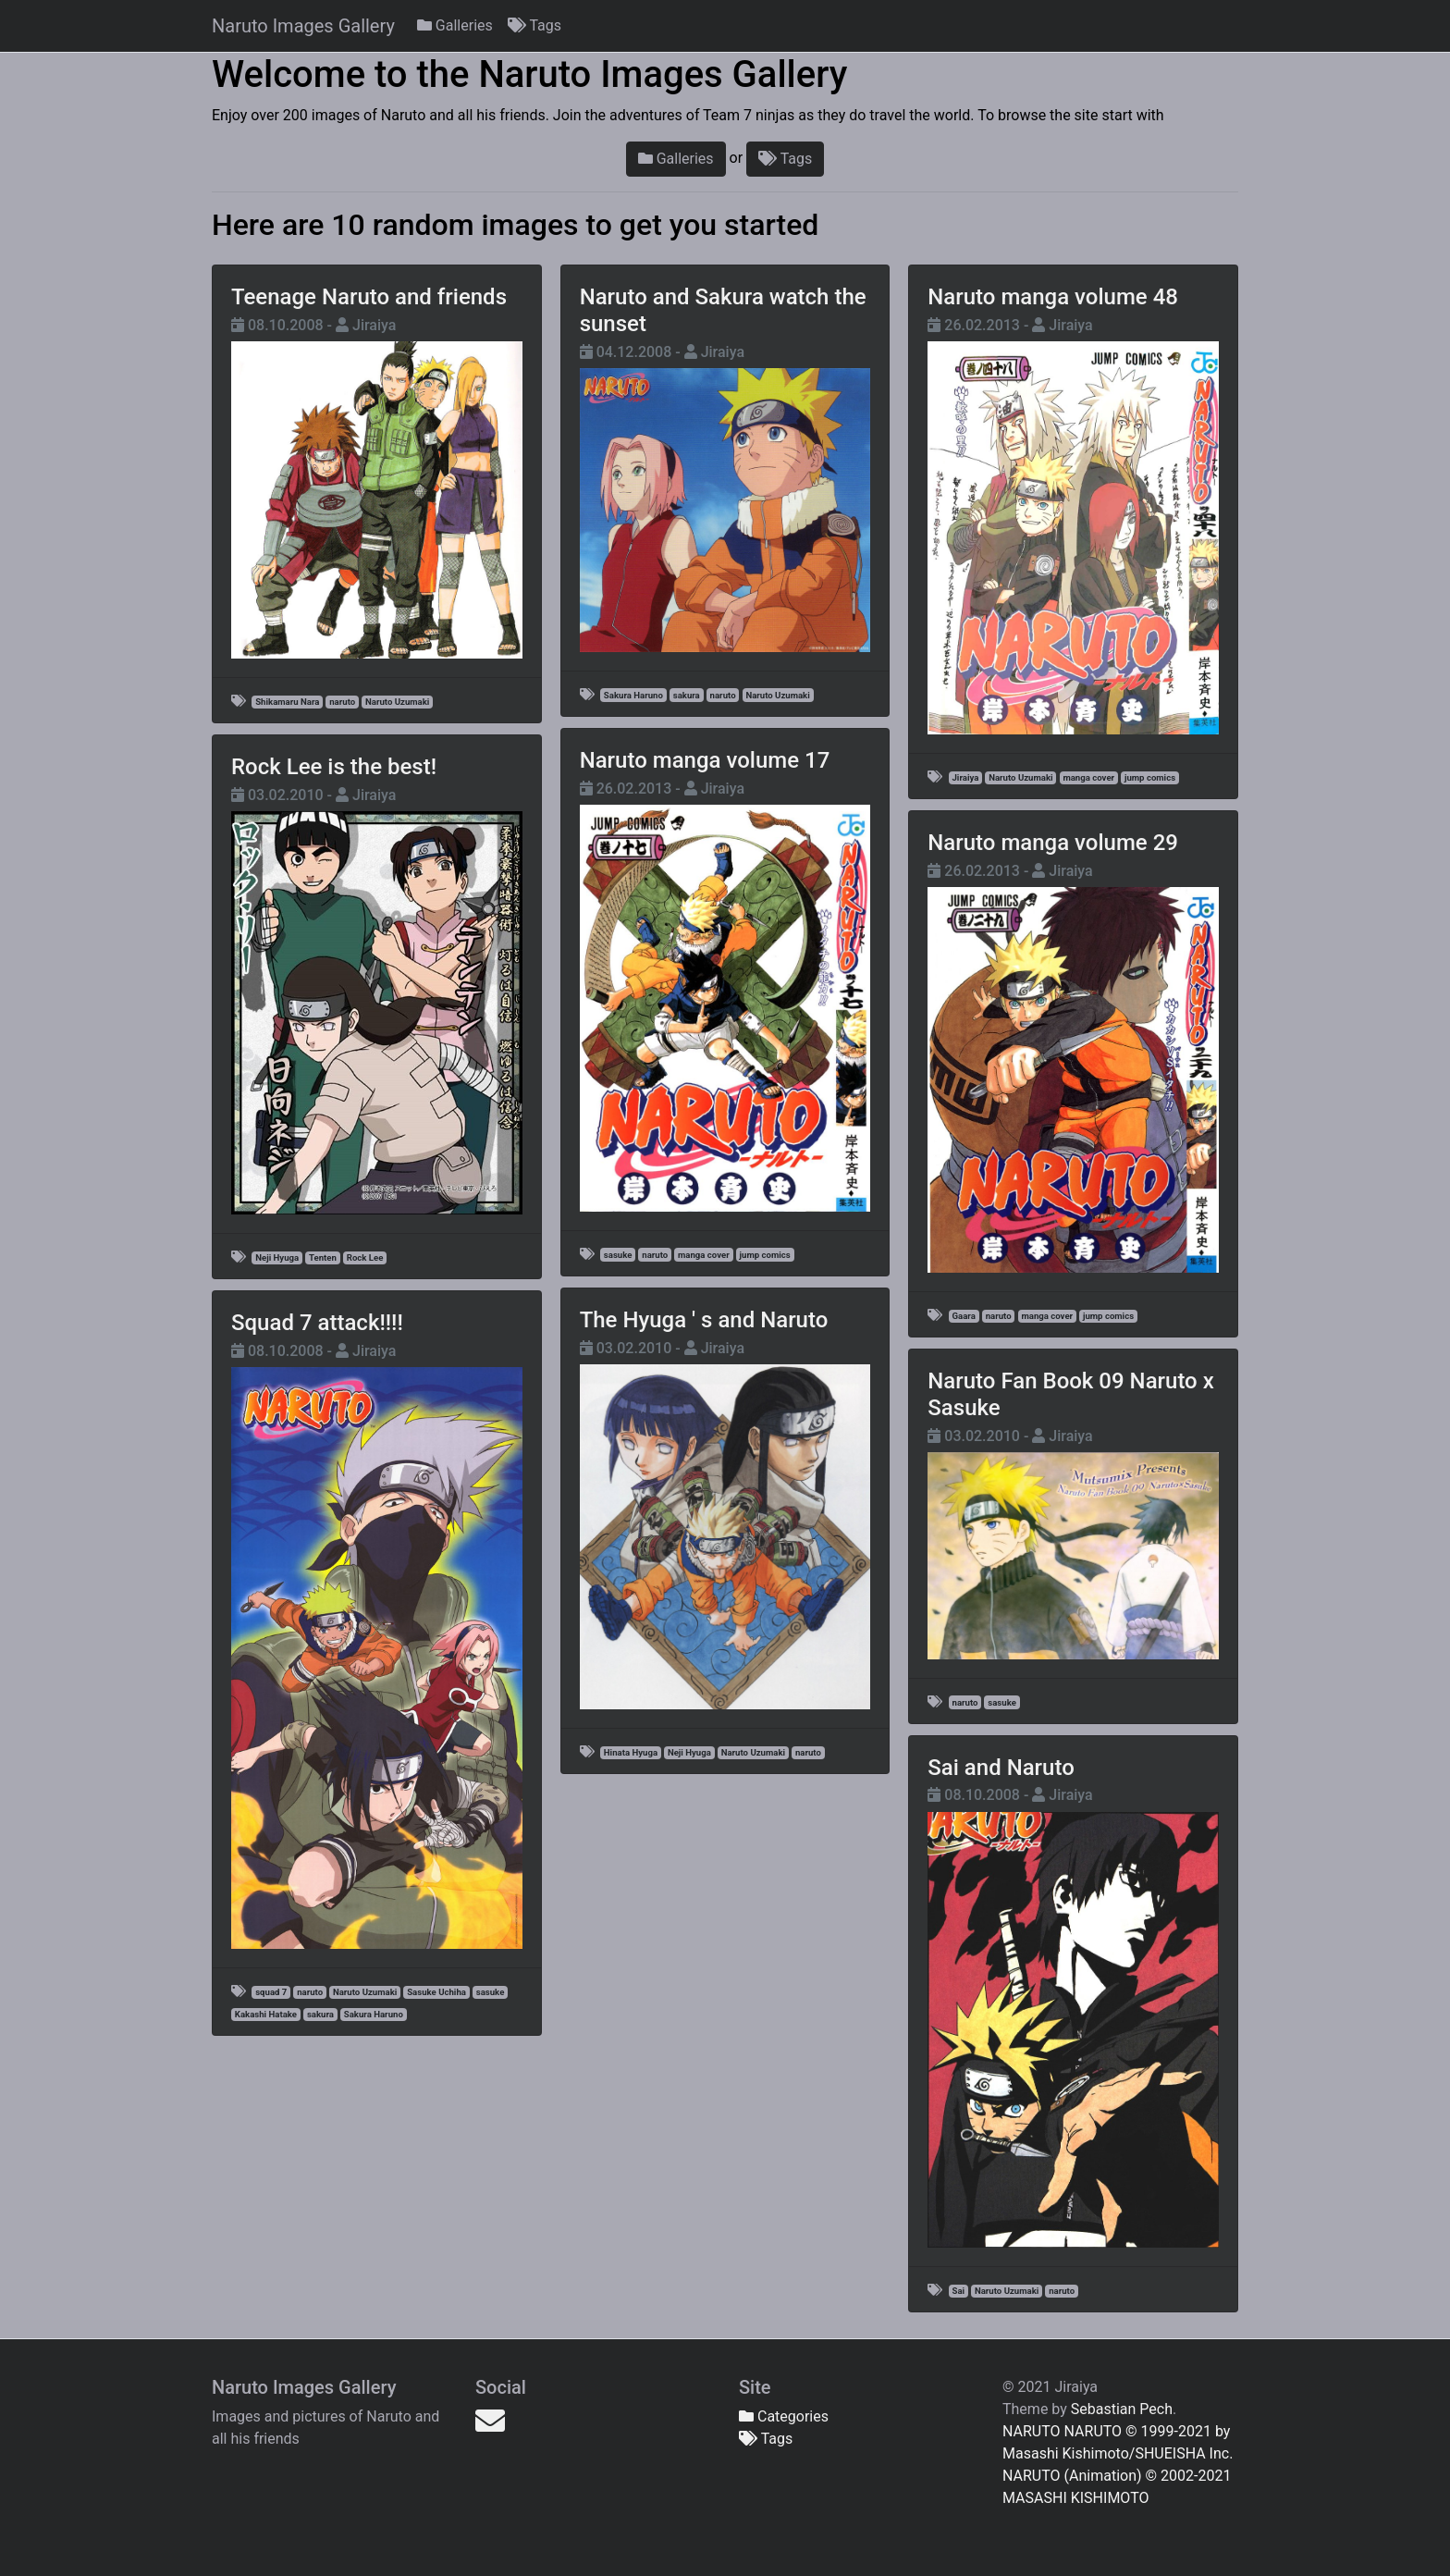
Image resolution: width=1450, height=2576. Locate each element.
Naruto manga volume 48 (1053, 297)
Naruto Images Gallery (303, 26)
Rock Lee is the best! (333, 767)
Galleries (455, 25)
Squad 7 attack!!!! (317, 1323)
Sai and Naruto (1001, 1768)
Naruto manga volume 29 (1053, 843)
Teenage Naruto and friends (369, 297)
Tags (534, 25)
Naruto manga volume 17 (705, 760)
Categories (784, 2416)
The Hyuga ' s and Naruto (704, 1320)
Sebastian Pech (1122, 2409)
